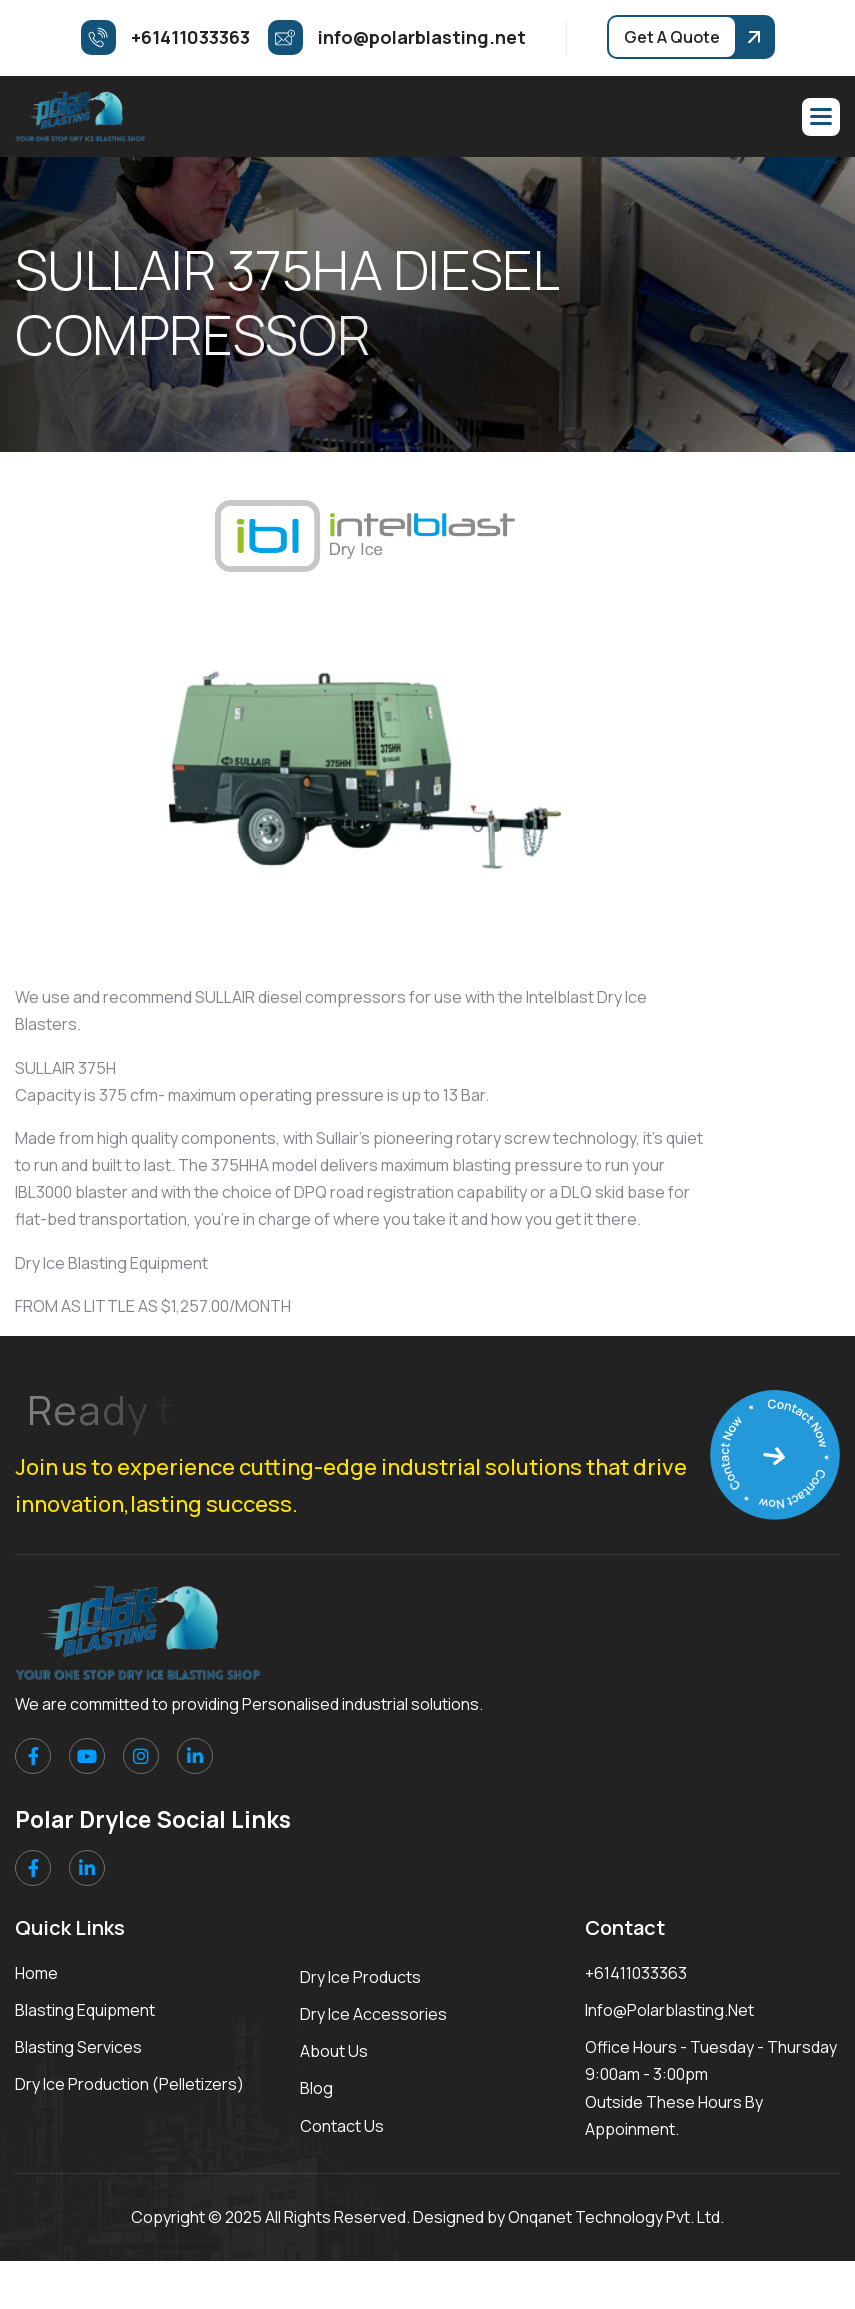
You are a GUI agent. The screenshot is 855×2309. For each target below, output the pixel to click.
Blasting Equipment (85, 2010)
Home (36, 1973)
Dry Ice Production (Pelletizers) (129, 2084)
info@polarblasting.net (669, 2010)
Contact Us (342, 2126)
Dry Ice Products (360, 1977)
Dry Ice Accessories (373, 2014)
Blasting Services (78, 2047)
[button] (821, 117)
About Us (334, 2051)
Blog (316, 2088)
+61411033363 (636, 1973)
